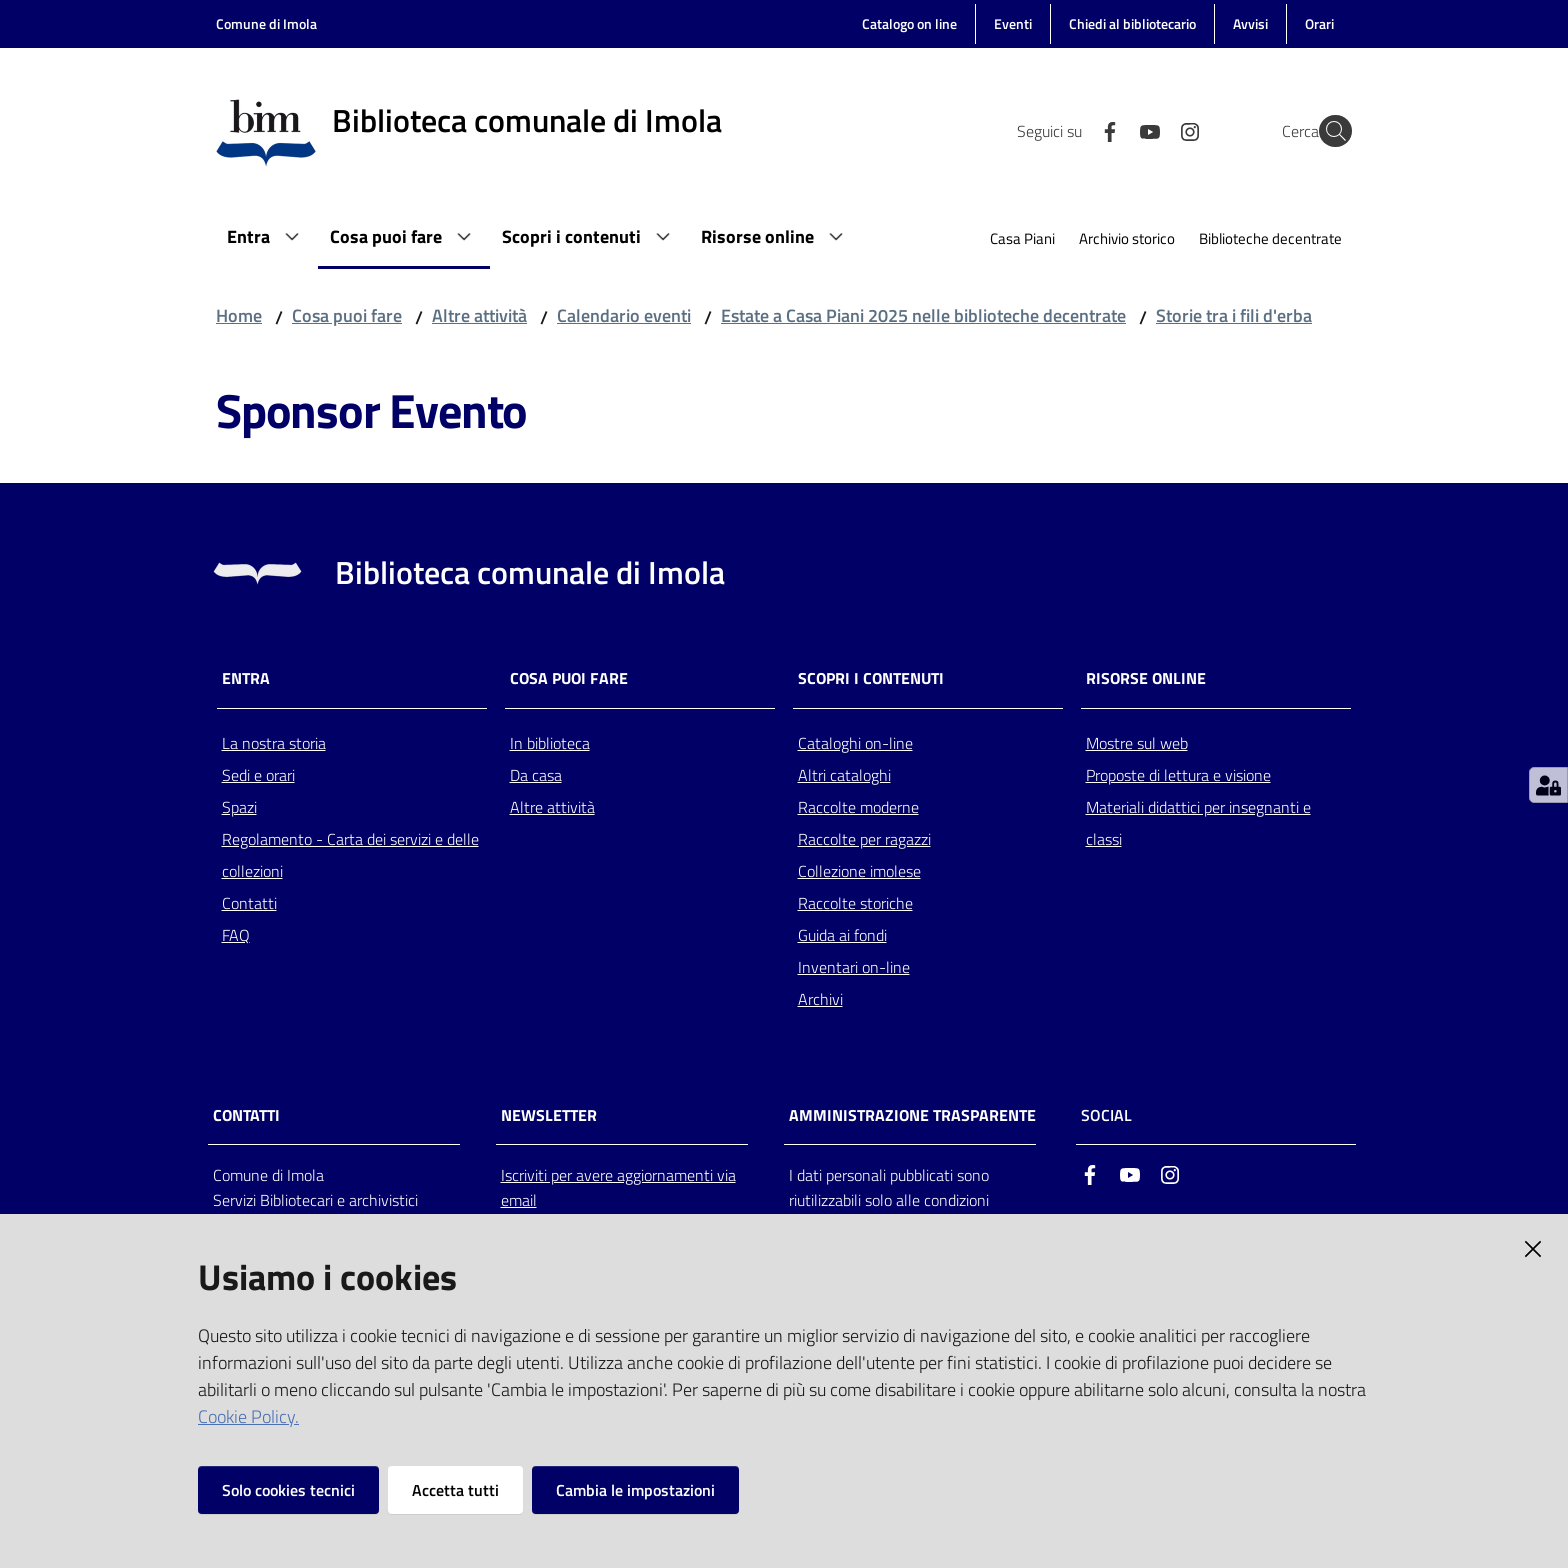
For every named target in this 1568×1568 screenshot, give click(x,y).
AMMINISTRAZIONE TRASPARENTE (912, 1115)
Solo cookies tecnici (288, 1490)
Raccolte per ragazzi (864, 839)
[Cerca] (1328, 131)
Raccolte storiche (855, 903)
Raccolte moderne (858, 807)
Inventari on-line (854, 967)
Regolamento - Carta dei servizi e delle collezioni (350, 855)
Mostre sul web (1137, 743)
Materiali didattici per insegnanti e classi (1198, 823)
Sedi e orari (258, 775)
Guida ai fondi (842, 935)
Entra (246, 678)
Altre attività (479, 315)
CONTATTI (246, 1115)
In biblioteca (550, 743)
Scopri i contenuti (871, 678)
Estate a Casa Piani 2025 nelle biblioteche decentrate (923, 315)
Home (239, 315)
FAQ (236, 935)
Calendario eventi (624, 315)
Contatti (249, 903)
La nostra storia (274, 743)
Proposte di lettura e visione (1178, 775)
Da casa (536, 775)
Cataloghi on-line (855, 743)
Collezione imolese (859, 871)
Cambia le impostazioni (635, 1490)
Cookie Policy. (248, 1416)
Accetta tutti (455, 1490)
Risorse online (1146, 678)
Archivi (820, 999)
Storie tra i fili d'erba (1234, 315)
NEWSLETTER (549, 1115)
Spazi (239, 807)
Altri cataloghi (844, 775)
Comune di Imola (266, 23)
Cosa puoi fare (347, 315)
